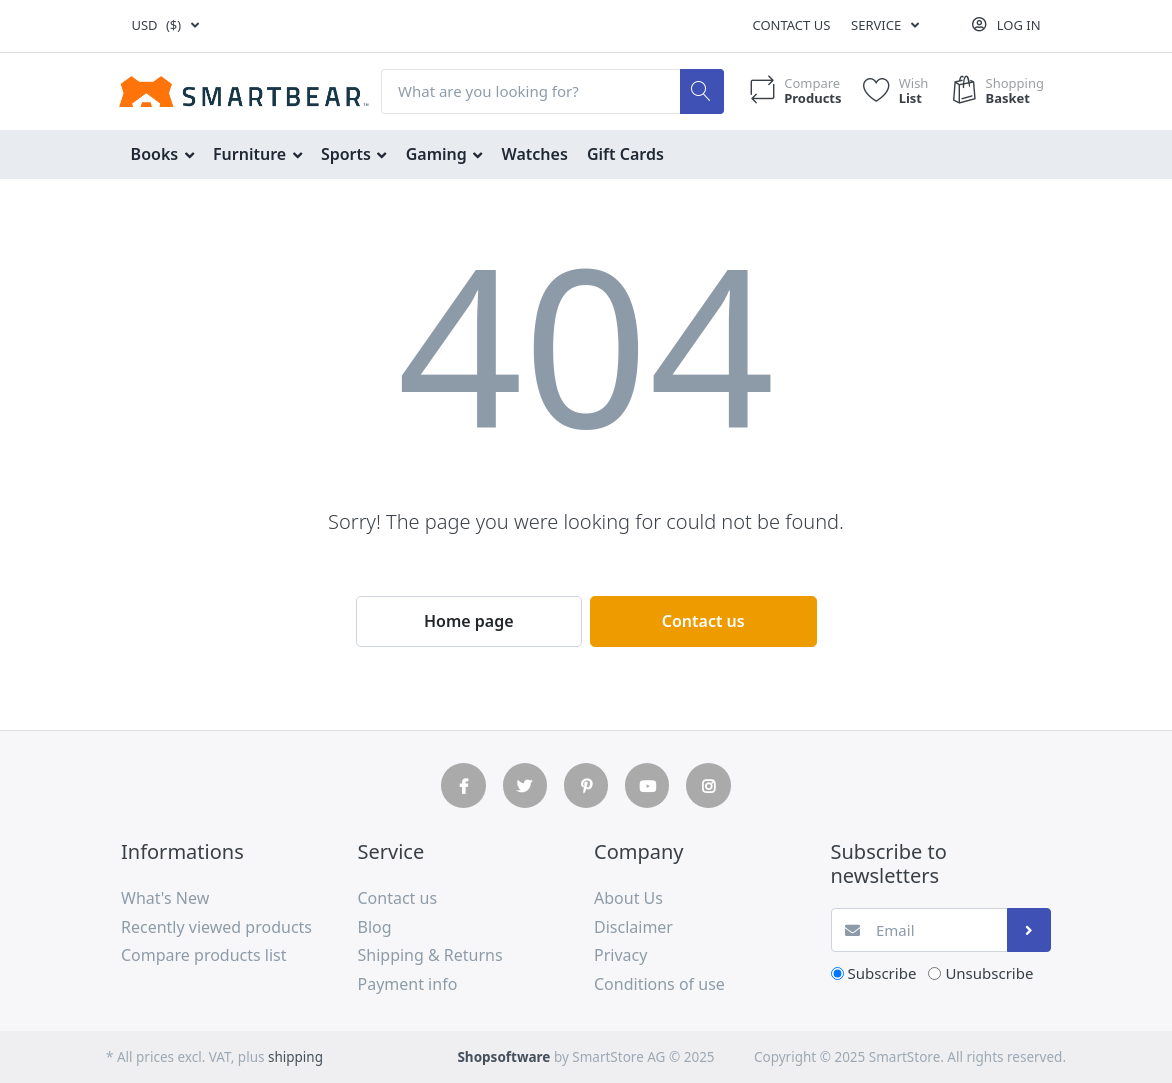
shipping (295, 1057)
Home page (469, 621)
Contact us (791, 25)
